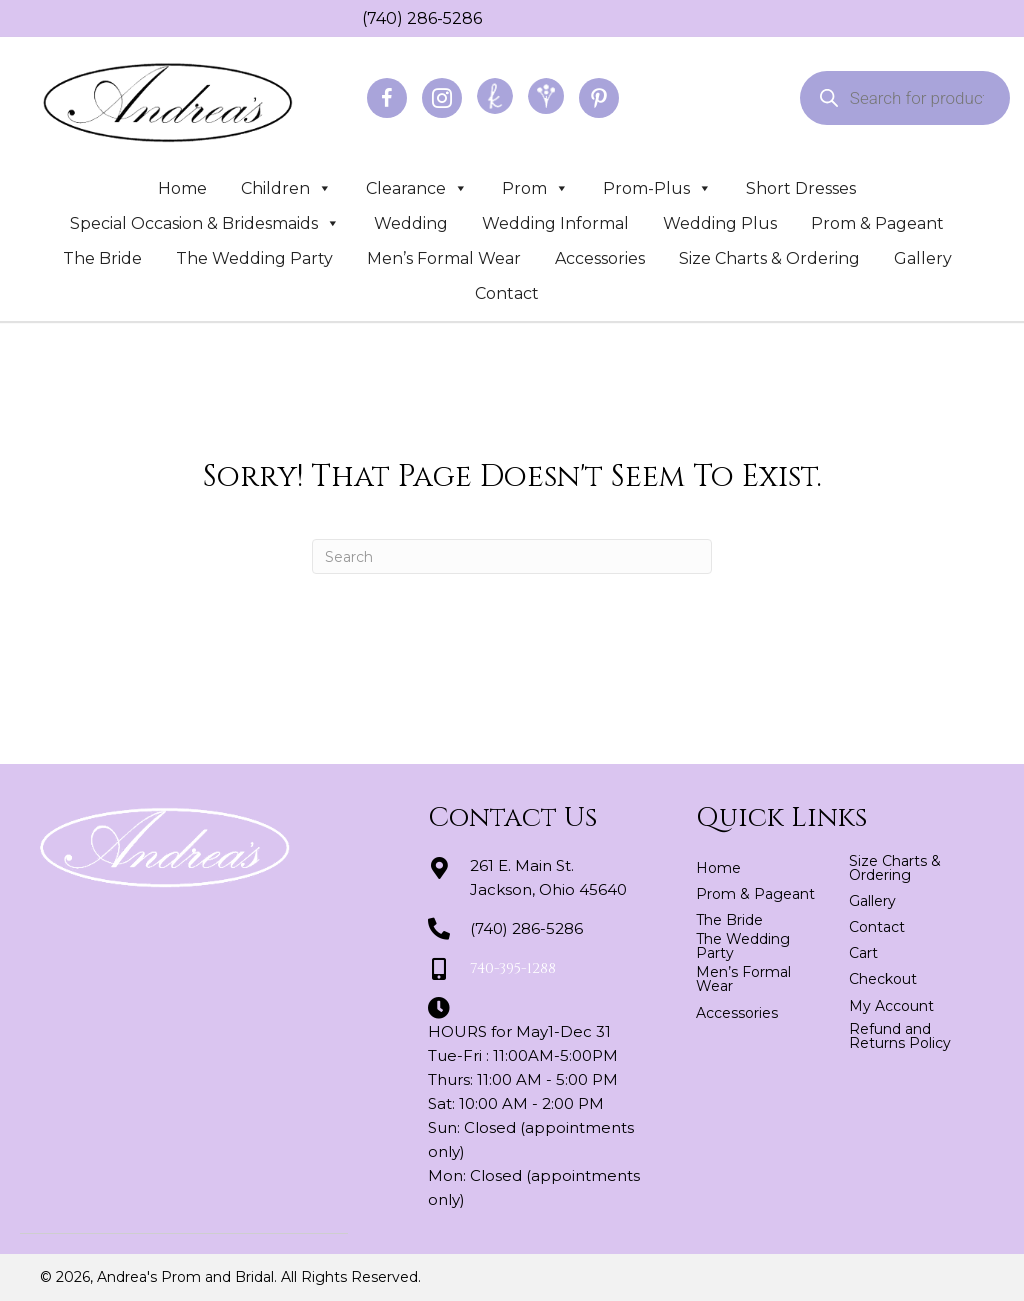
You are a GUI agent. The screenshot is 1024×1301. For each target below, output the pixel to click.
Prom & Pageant (877, 223)
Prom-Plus (657, 188)
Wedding (411, 223)
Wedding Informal (555, 223)
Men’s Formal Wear (444, 258)
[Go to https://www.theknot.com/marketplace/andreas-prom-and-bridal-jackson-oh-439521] (495, 96)
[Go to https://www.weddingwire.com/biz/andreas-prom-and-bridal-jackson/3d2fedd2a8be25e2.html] (546, 96)
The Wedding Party (254, 258)
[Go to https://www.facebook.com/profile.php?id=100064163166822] (387, 98)
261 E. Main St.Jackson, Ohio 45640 (548, 877)
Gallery (923, 258)
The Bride (102, 258)
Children (286, 188)
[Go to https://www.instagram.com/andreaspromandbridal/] (442, 98)
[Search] (512, 556)
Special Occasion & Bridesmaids (205, 223)
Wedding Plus (720, 223)
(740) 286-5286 (422, 18)
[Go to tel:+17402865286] (352, 18)
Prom (535, 188)
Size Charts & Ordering (769, 258)
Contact (507, 293)
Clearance (417, 188)
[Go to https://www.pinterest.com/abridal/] (599, 98)
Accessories (600, 258)
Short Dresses (801, 188)
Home (182, 188)
